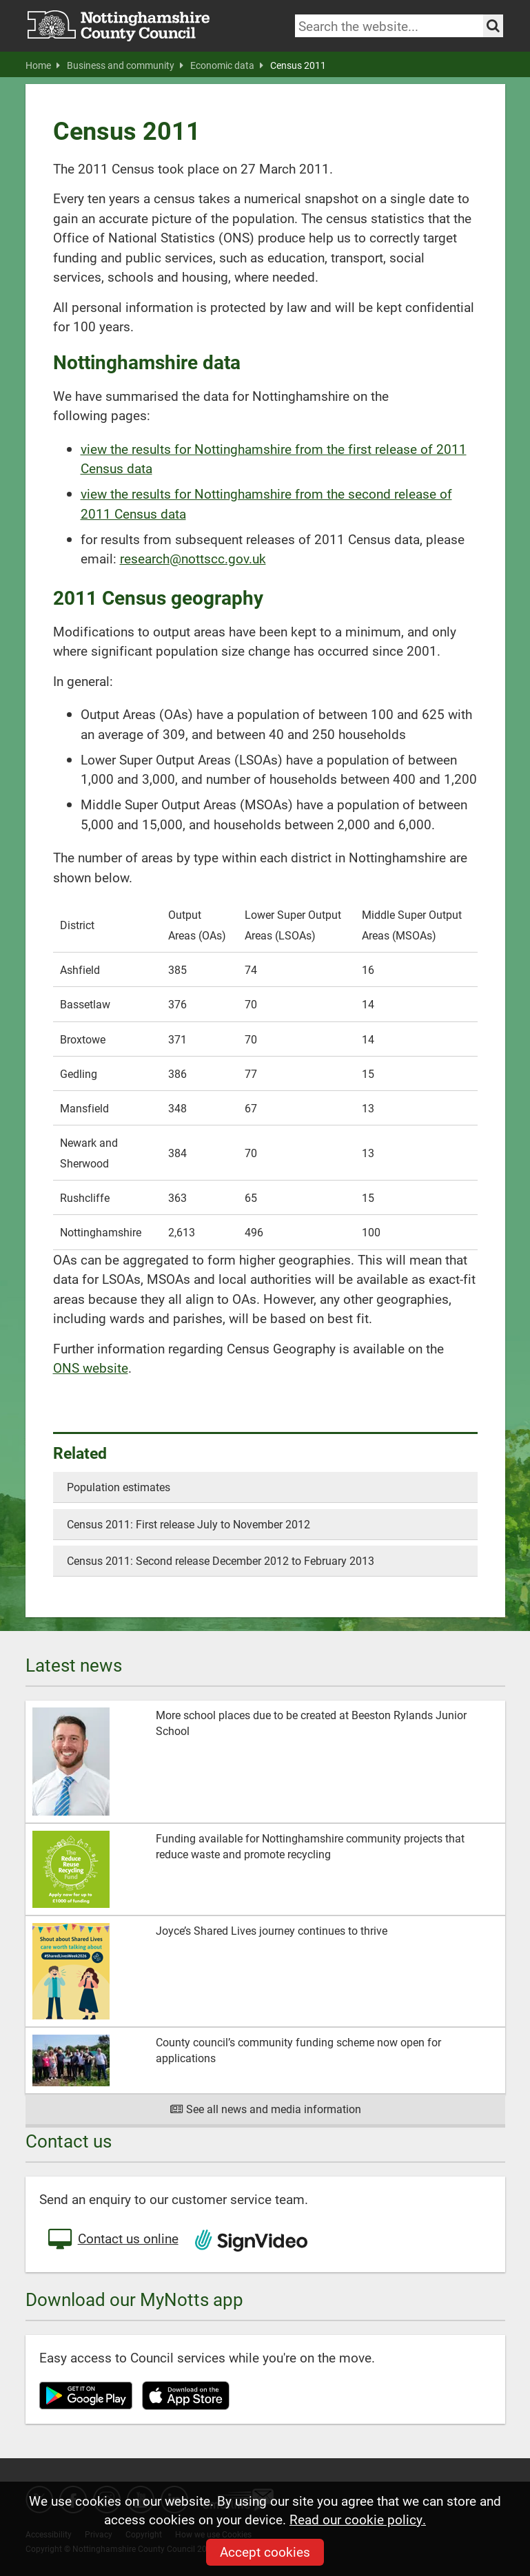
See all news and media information (265, 2108)
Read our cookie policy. (357, 2519)
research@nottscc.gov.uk (193, 558)
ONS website (90, 1367)
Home (43, 65)
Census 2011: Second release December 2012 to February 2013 (220, 1560)
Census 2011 (298, 65)
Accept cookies (265, 2551)
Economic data (226, 65)
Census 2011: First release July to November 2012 (188, 1524)
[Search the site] (493, 25)
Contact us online (112, 2240)
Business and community (125, 65)
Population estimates (118, 1486)
